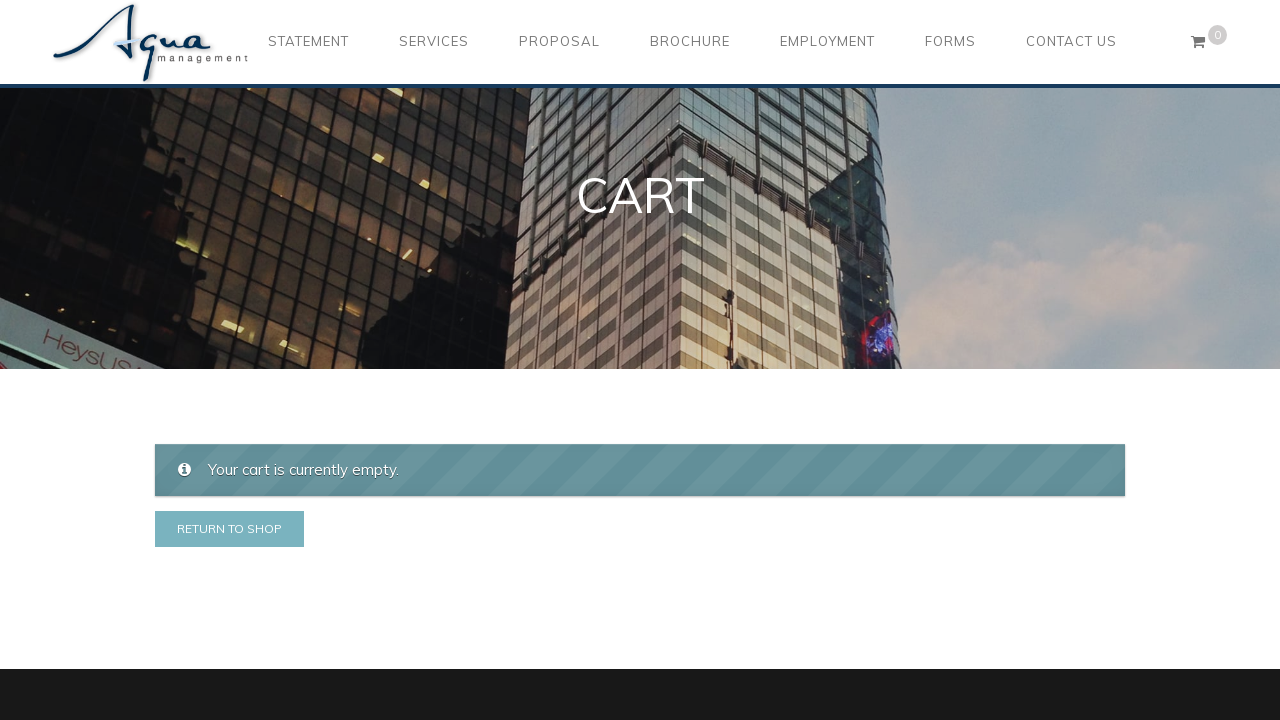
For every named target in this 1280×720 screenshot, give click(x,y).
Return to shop (229, 528)
